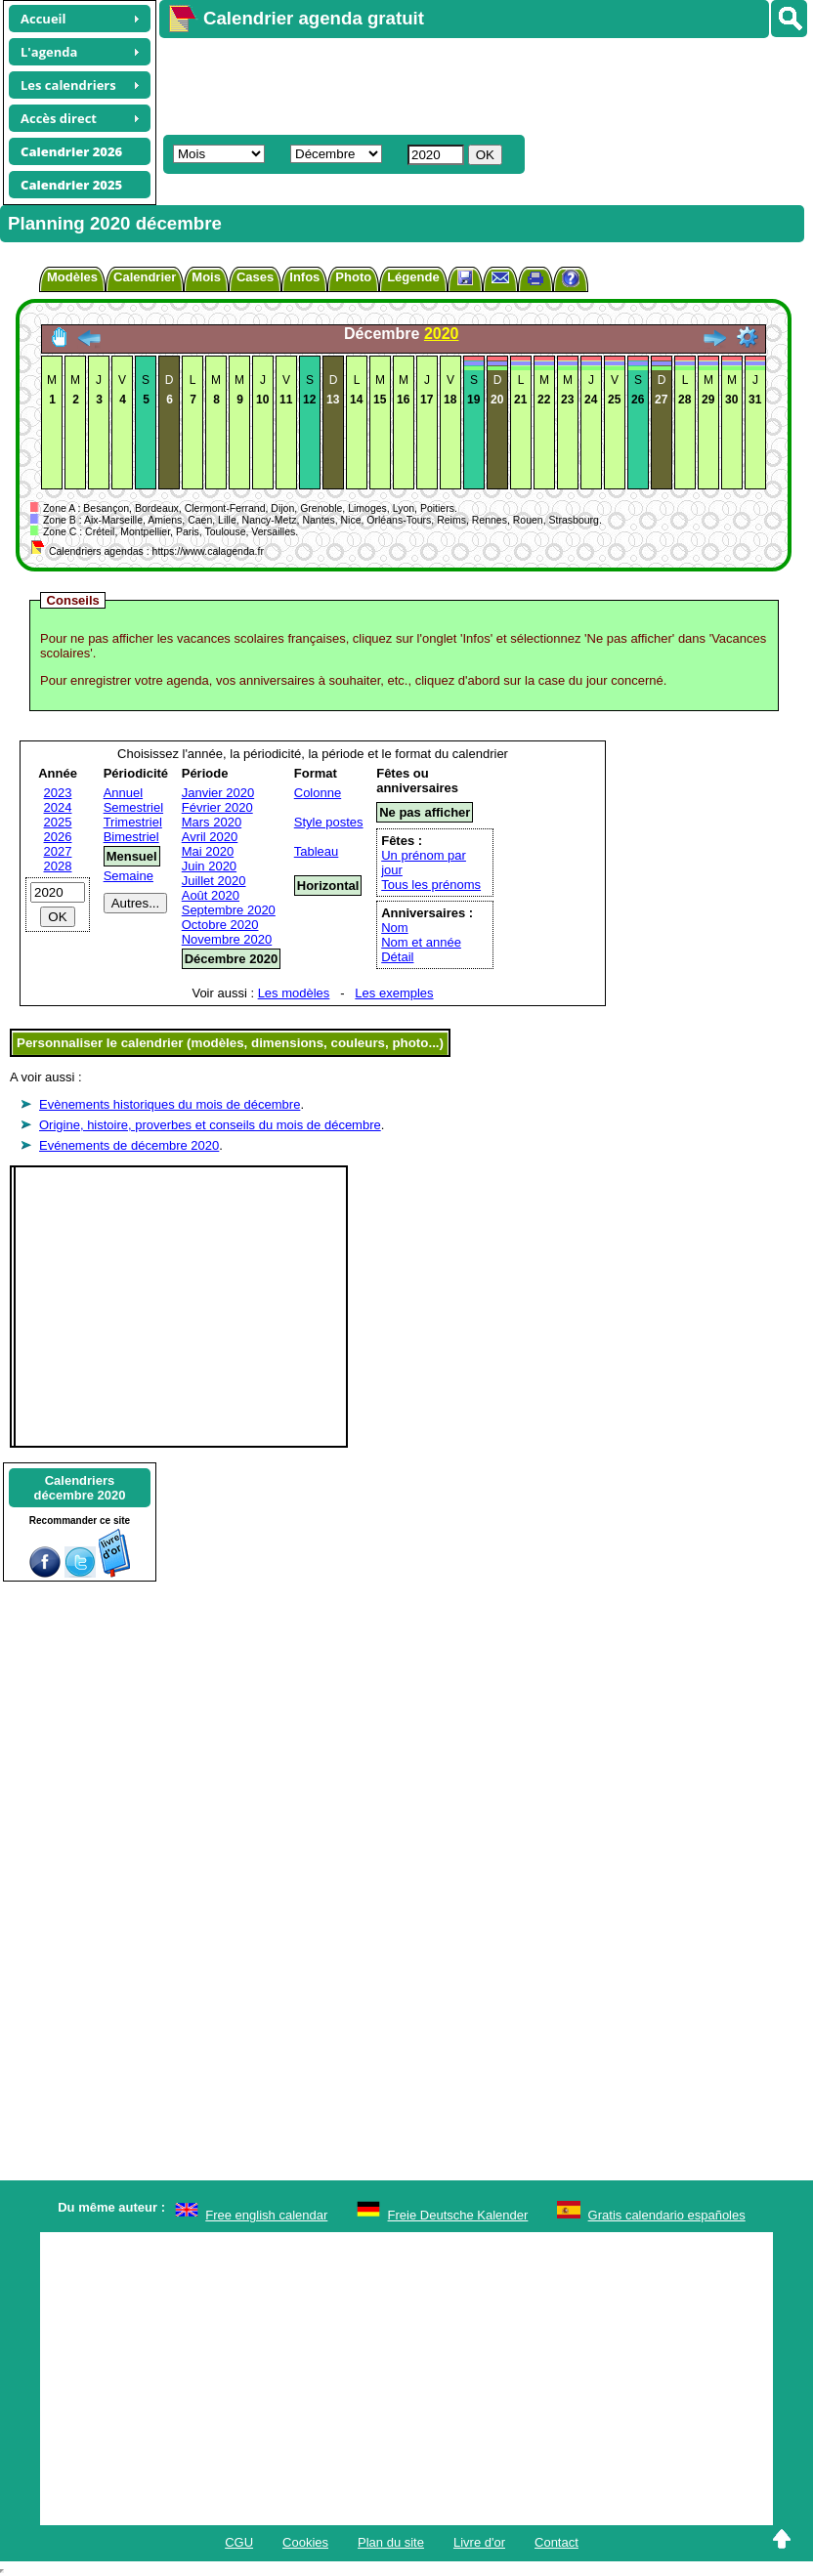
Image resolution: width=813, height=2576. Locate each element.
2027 (58, 851)
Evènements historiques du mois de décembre (169, 1104)
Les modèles (294, 993)
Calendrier (144, 277)
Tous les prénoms (431, 884)
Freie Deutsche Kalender (458, 2215)
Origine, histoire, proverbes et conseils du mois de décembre (210, 1125)
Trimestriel (133, 822)
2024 (58, 807)
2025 (58, 822)
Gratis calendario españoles (667, 2215)
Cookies (305, 2542)
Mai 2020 (208, 851)
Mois (206, 277)
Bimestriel (131, 836)
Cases (255, 277)
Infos (304, 277)
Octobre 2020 (220, 924)
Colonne (317, 792)
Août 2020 (210, 895)
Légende (413, 277)
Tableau (316, 851)
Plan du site (391, 2542)
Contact (556, 2542)
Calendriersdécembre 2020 (80, 1487)
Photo (353, 277)
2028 (58, 866)
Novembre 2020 (227, 939)
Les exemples (394, 993)
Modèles (72, 277)
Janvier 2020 (218, 792)
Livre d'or (479, 2542)
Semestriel (133, 807)
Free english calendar (266, 2215)
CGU (239, 2542)
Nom (394, 927)
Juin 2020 (209, 866)
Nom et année (421, 942)
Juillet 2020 (214, 880)
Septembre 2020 (229, 910)
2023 (58, 792)
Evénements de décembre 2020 (129, 1145)
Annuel (123, 792)
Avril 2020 (210, 836)
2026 (58, 836)
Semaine (128, 875)
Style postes (329, 822)
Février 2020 (217, 807)
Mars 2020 (211, 822)
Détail (397, 957)
